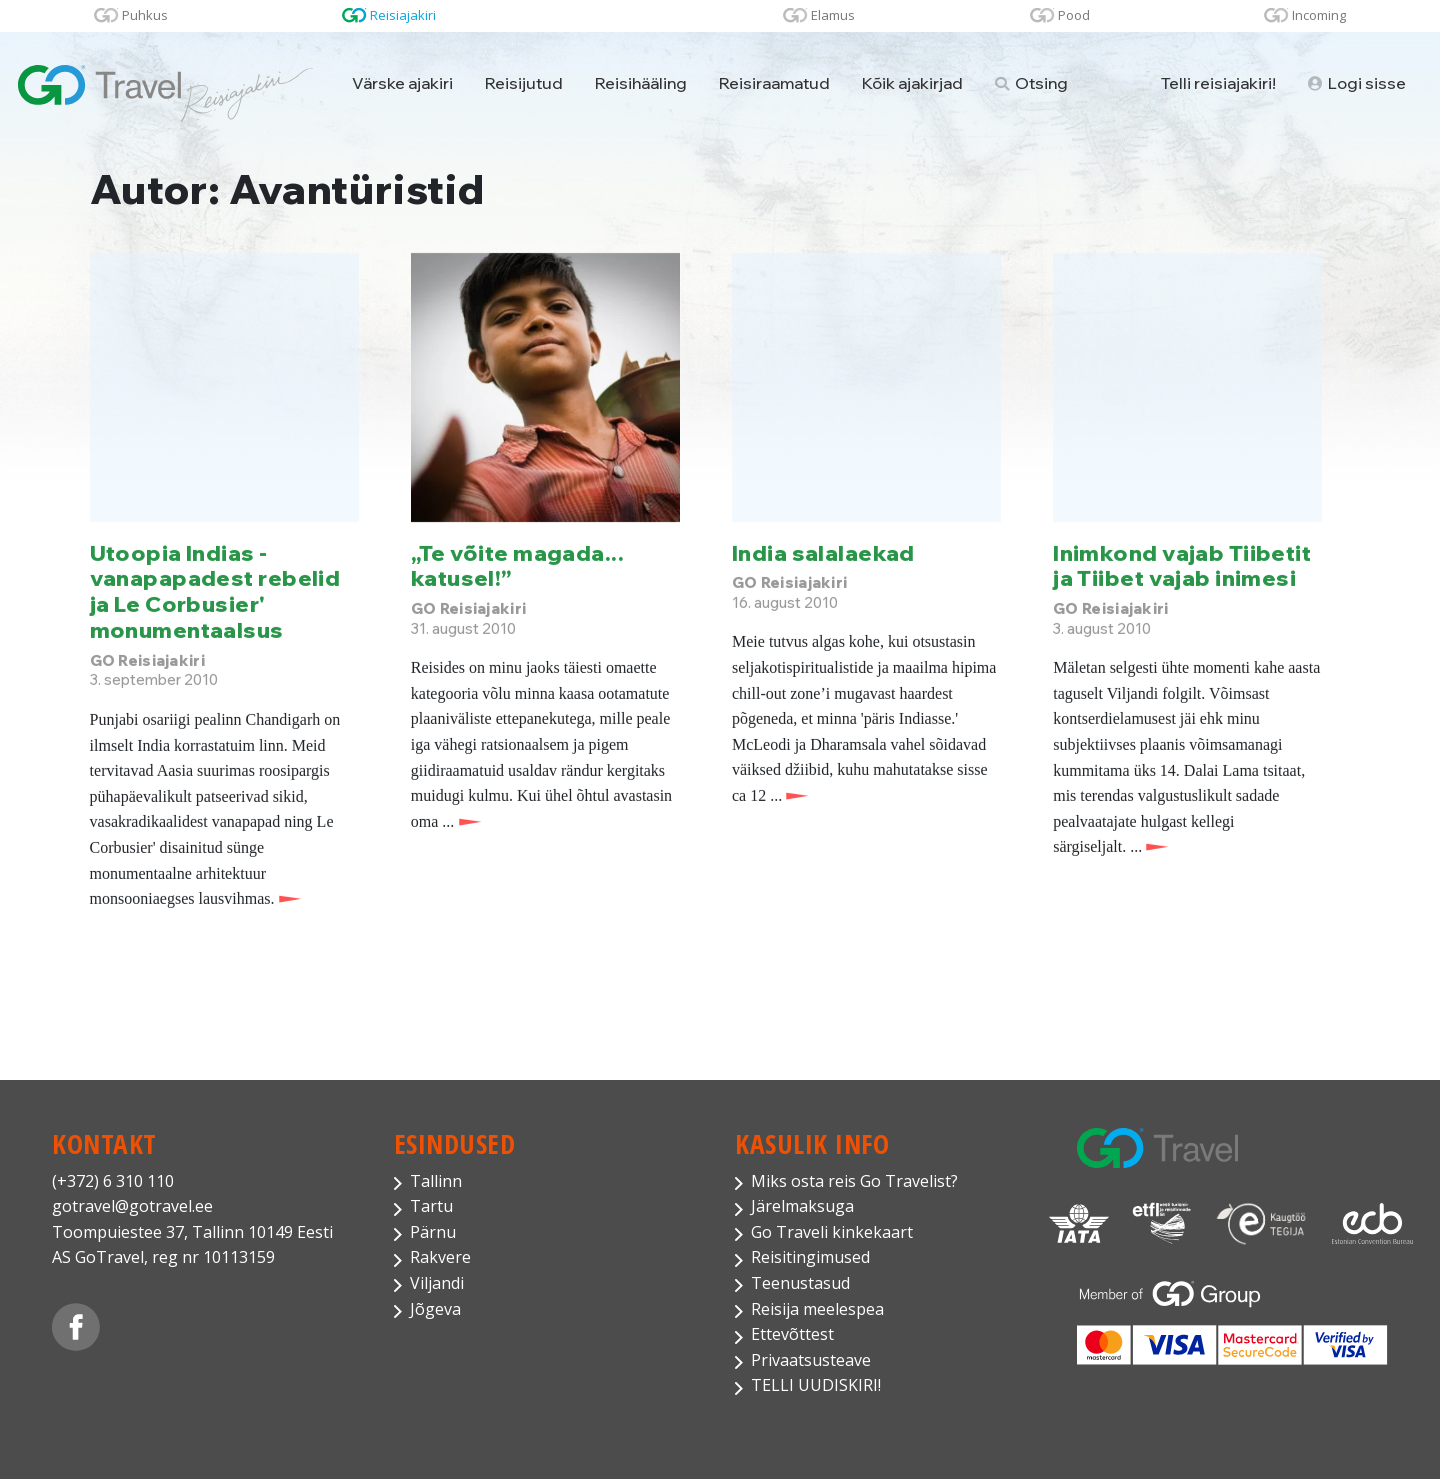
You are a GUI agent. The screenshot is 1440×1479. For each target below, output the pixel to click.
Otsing (1031, 83)
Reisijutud (524, 83)
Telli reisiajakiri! (1218, 83)
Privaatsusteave (811, 1360)
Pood (1074, 15)
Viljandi (437, 1283)
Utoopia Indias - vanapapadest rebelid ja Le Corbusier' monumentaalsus (215, 591)
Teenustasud (800, 1283)
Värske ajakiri (402, 83)
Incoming (1319, 15)
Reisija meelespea (817, 1309)
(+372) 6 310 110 (113, 1181)
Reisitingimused (810, 1257)
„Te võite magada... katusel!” (517, 565)
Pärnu (433, 1232)
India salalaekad (823, 552)
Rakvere (440, 1257)
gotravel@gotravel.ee (132, 1206)
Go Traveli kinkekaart (832, 1232)
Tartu (431, 1206)
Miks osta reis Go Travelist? (854, 1181)
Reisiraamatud (774, 83)
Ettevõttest (792, 1334)
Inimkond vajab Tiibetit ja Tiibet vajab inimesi (1182, 565)
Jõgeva (435, 1309)
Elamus (833, 15)
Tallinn (436, 1181)
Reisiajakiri (403, 15)
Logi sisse (1357, 83)
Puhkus (145, 15)
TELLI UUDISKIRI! (816, 1385)
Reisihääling (641, 83)
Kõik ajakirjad (912, 83)
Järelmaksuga (802, 1206)
